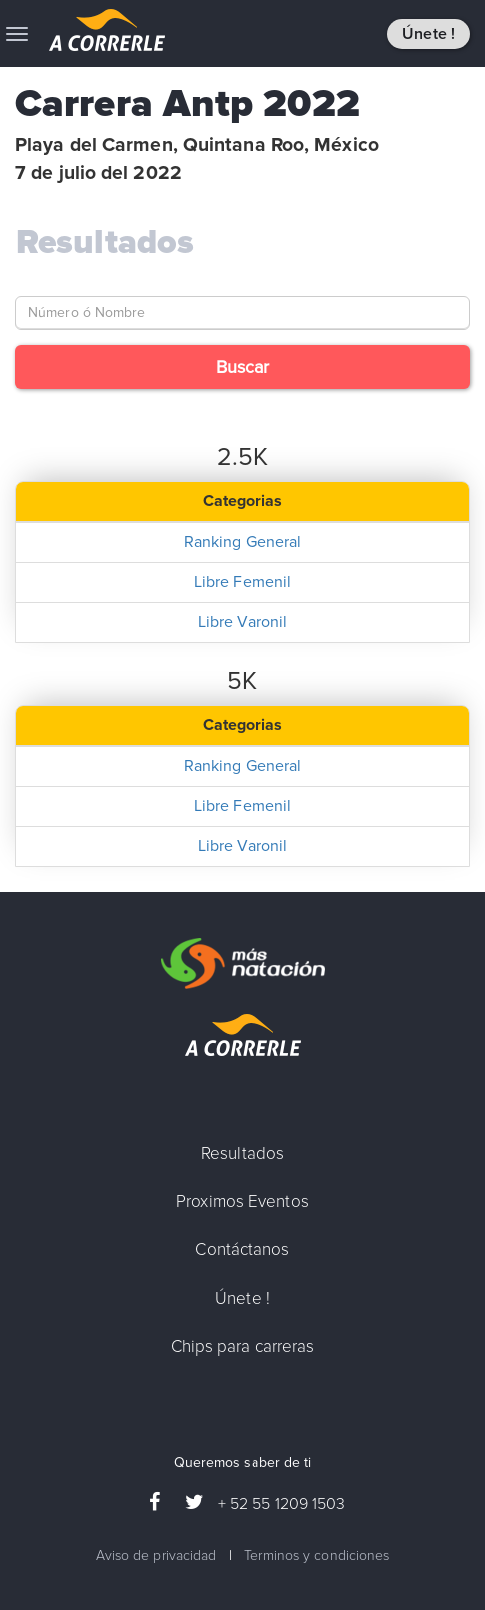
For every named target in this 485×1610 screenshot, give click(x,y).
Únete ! (428, 34)
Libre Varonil (242, 622)
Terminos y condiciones (316, 1555)
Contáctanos (242, 1249)
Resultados (105, 242)
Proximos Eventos (242, 1201)
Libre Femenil (242, 582)
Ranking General (243, 542)
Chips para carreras (243, 1346)
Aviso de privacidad (156, 1555)
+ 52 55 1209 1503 (282, 1504)
